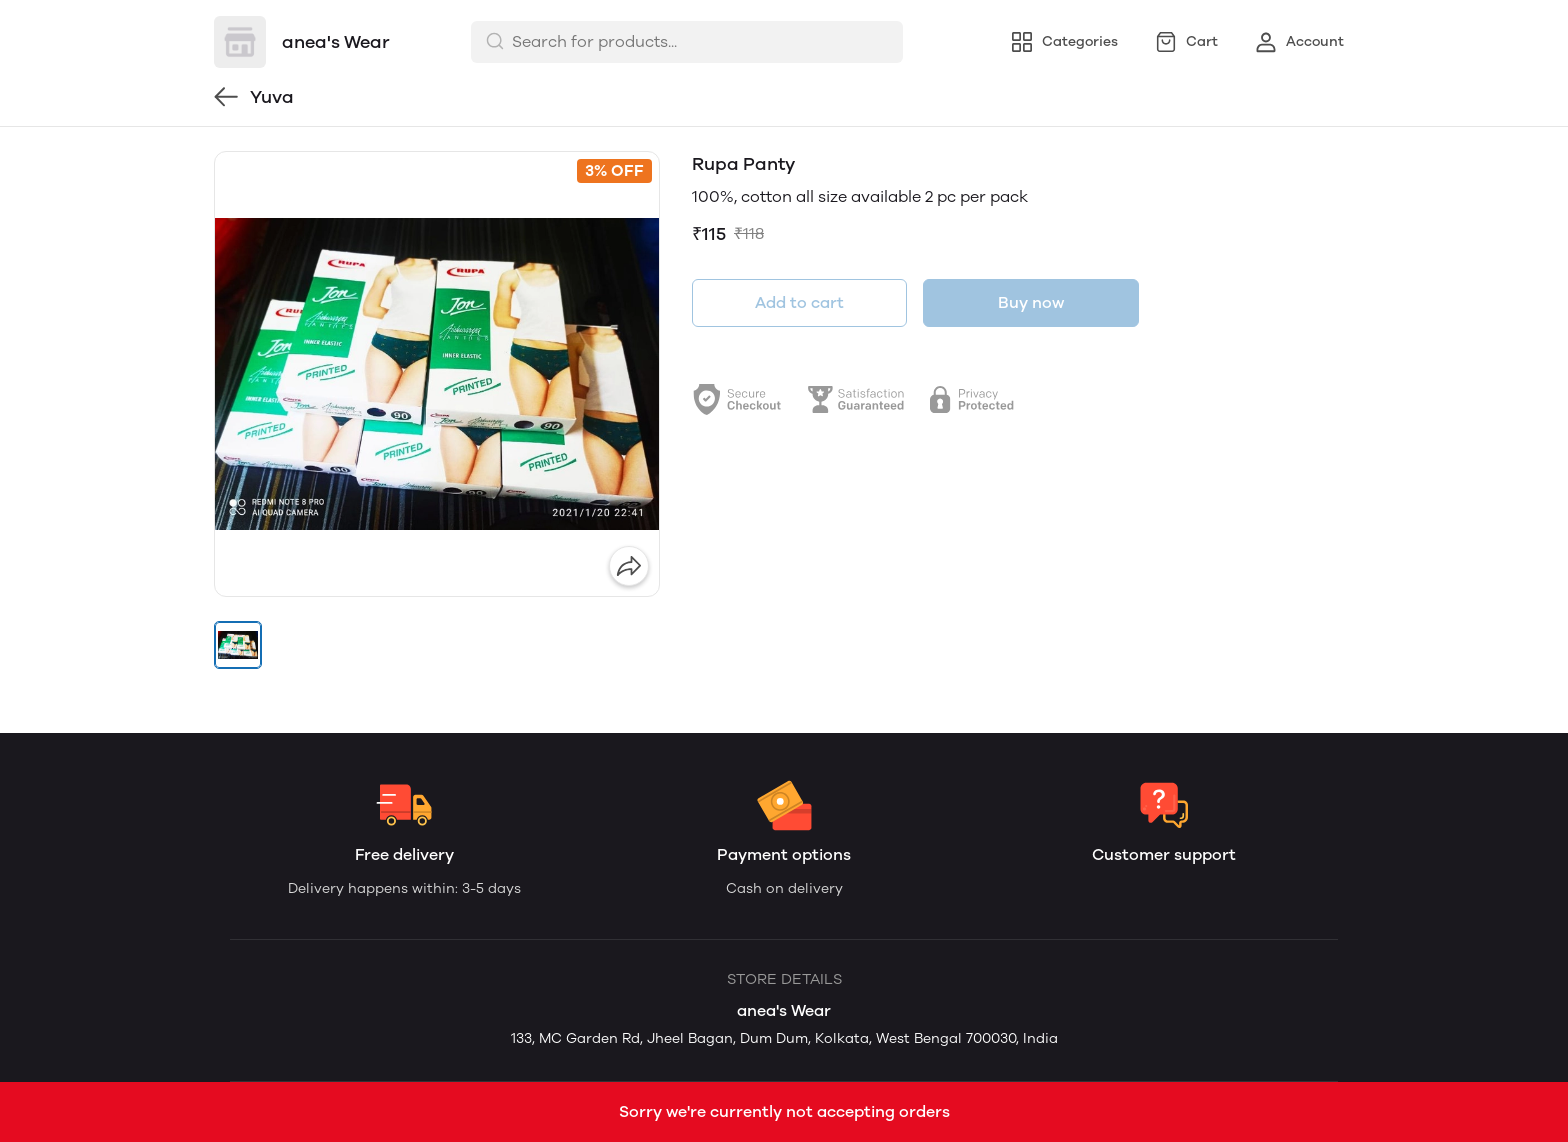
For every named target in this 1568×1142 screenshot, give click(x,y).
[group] (437, 374)
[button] (238, 645)
